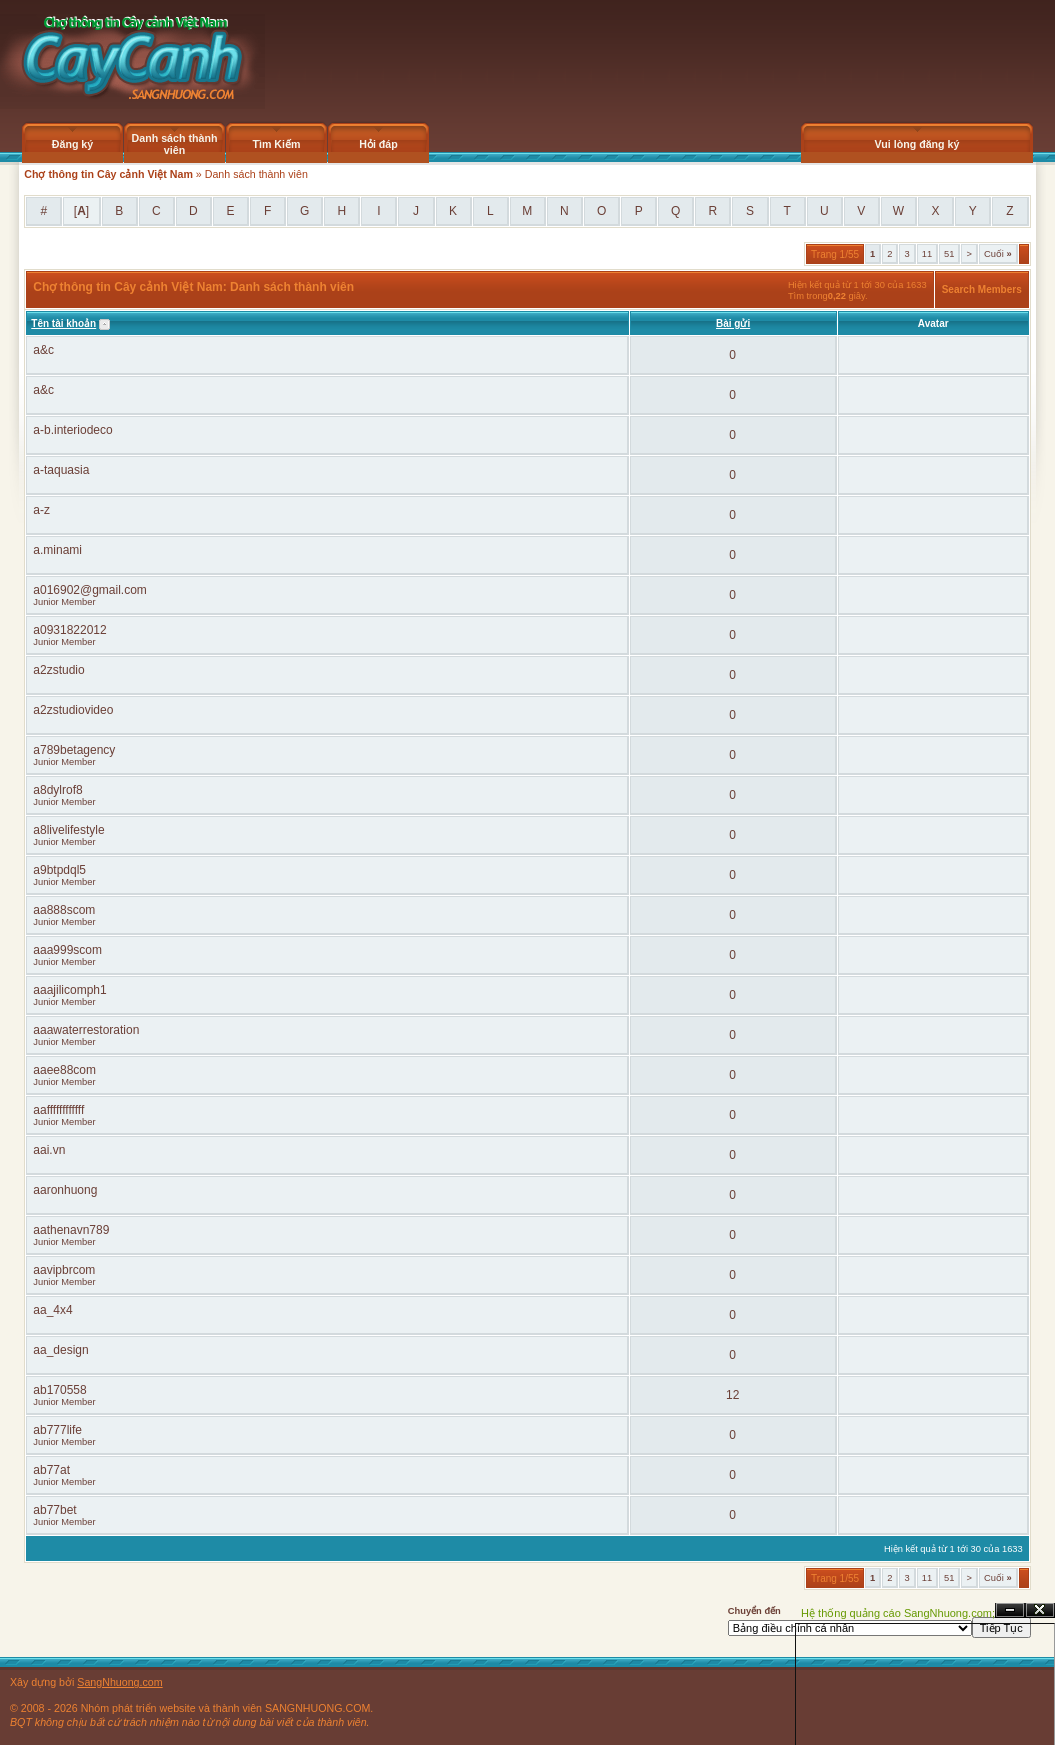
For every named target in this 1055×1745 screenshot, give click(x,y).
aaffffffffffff (58, 1110)
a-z (41, 510)
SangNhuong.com (119, 1682)
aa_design (60, 1350)
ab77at (51, 1470)
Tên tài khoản (63, 323)
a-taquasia (61, 470)
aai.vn (49, 1150)
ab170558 (59, 1390)
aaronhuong (65, 1190)
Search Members (982, 289)
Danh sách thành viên (175, 144)
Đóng (1040, 1610)
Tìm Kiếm (276, 144)
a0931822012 (69, 630)
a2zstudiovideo (73, 710)
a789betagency (74, 750)
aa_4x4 (52, 1310)
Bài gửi (733, 323)
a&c (43, 350)
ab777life (57, 1430)
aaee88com (64, 1070)
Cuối (998, 254)
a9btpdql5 (59, 870)
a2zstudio (58, 670)
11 (927, 254)
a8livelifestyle (68, 830)
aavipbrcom (64, 1270)
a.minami (57, 550)
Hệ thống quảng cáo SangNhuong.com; (898, 1613)
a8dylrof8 (57, 790)
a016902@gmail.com (90, 590)
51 (949, 254)
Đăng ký (72, 144)
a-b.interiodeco (72, 430)
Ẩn (1010, 1610)
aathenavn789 (71, 1230)
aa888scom (64, 910)
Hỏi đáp (378, 144)
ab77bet (54, 1510)
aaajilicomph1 (69, 990)
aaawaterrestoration (86, 1030)
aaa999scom (67, 950)
